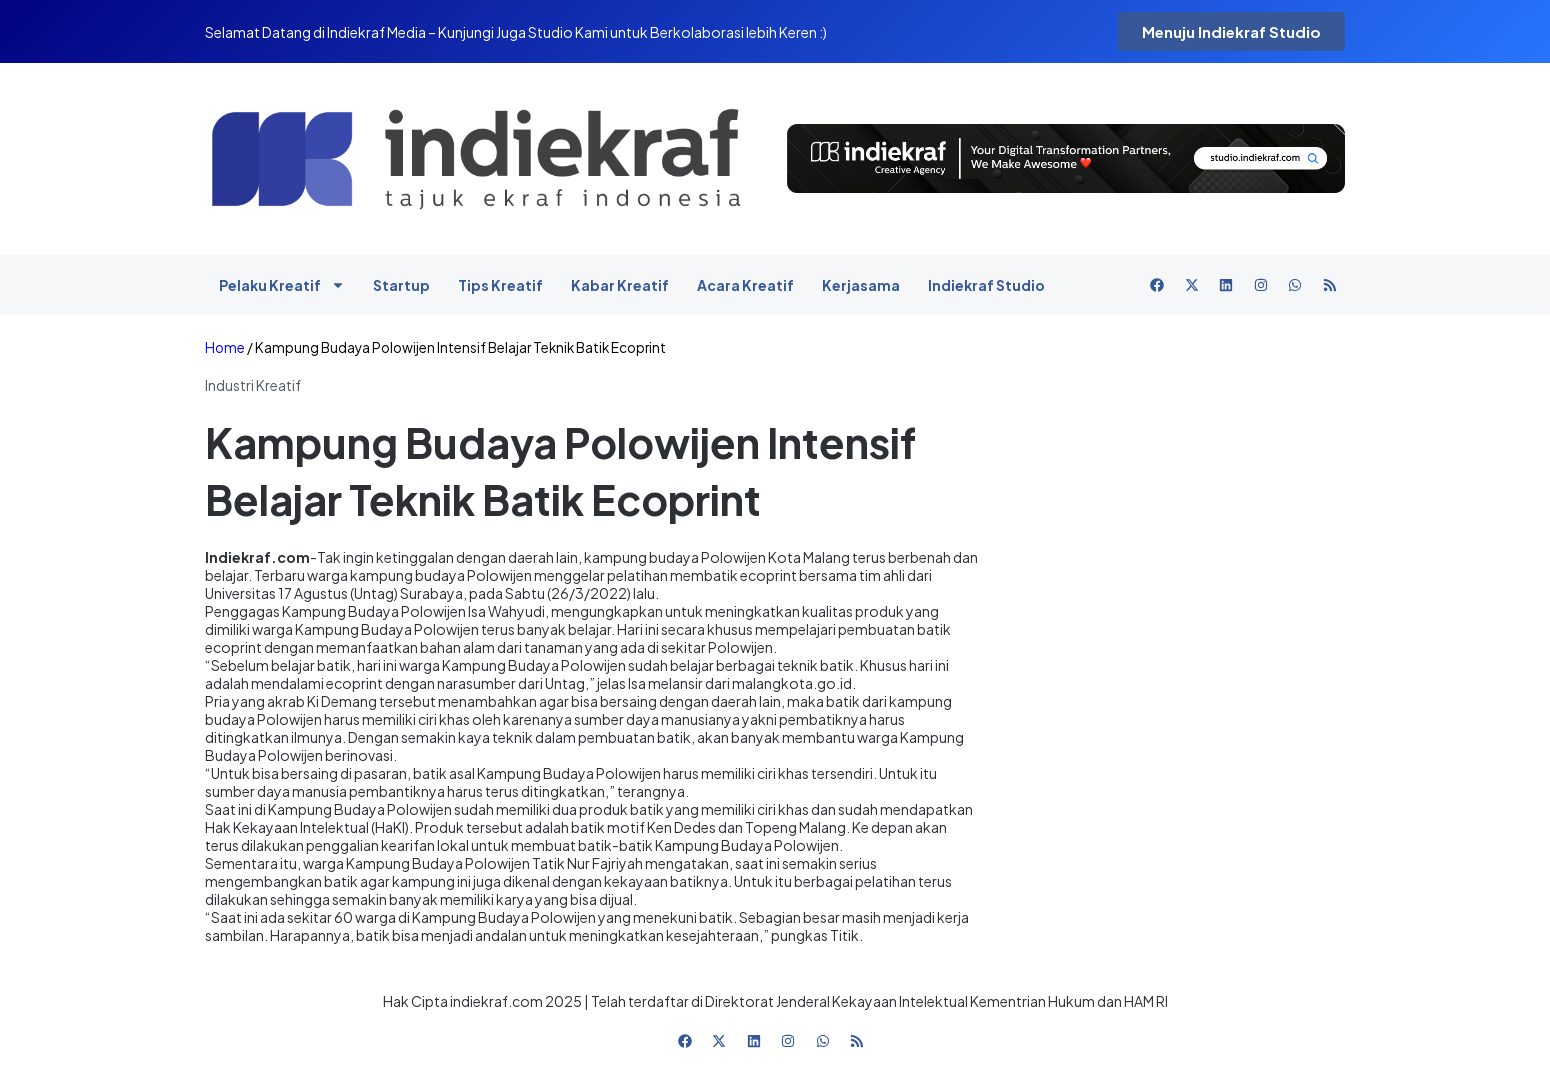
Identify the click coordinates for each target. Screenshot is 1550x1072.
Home (225, 347)
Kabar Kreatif (620, 285)
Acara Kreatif (745, 285)
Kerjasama (861, 285)
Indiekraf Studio (986, 285)
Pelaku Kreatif (282, 285)
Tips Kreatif (500, 285)
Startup (401, 285)
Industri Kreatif (253, 385)
